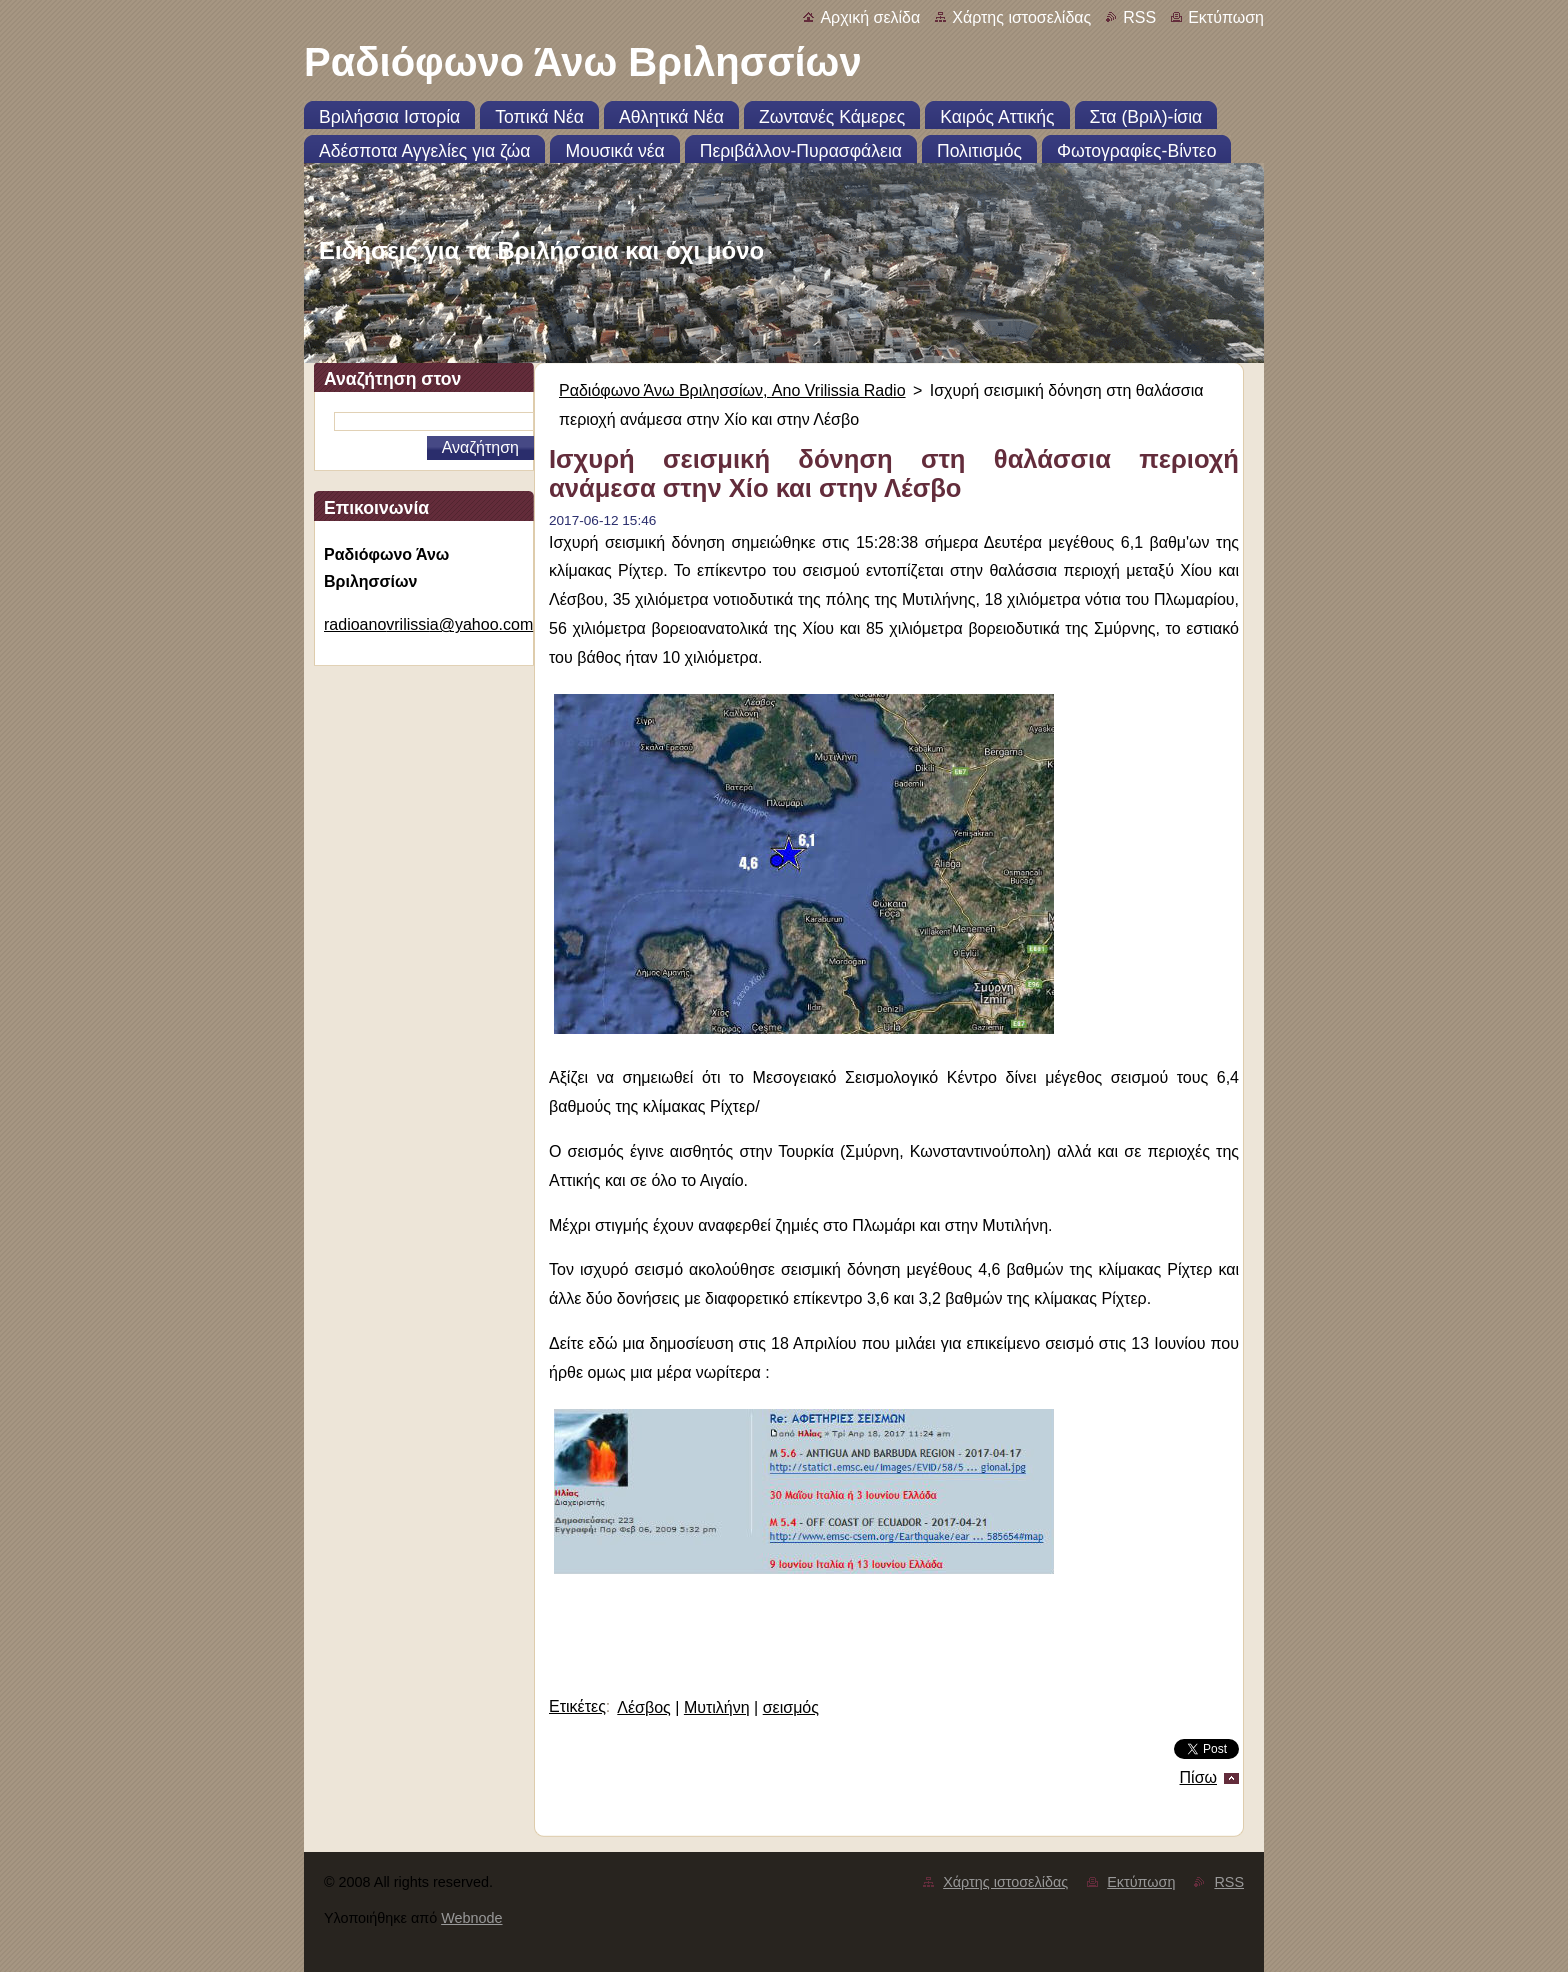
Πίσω (1198, 1777)
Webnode (471, 1918)
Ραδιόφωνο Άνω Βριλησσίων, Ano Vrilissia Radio (732, 390)
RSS (1139, 17)
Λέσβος (644, 1707)
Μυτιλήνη (717, 1707)
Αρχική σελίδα (870, 17)
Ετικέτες (577, 1706)
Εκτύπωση (1226, 17)
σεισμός (791, 1707)
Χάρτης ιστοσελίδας (1021, 17)
